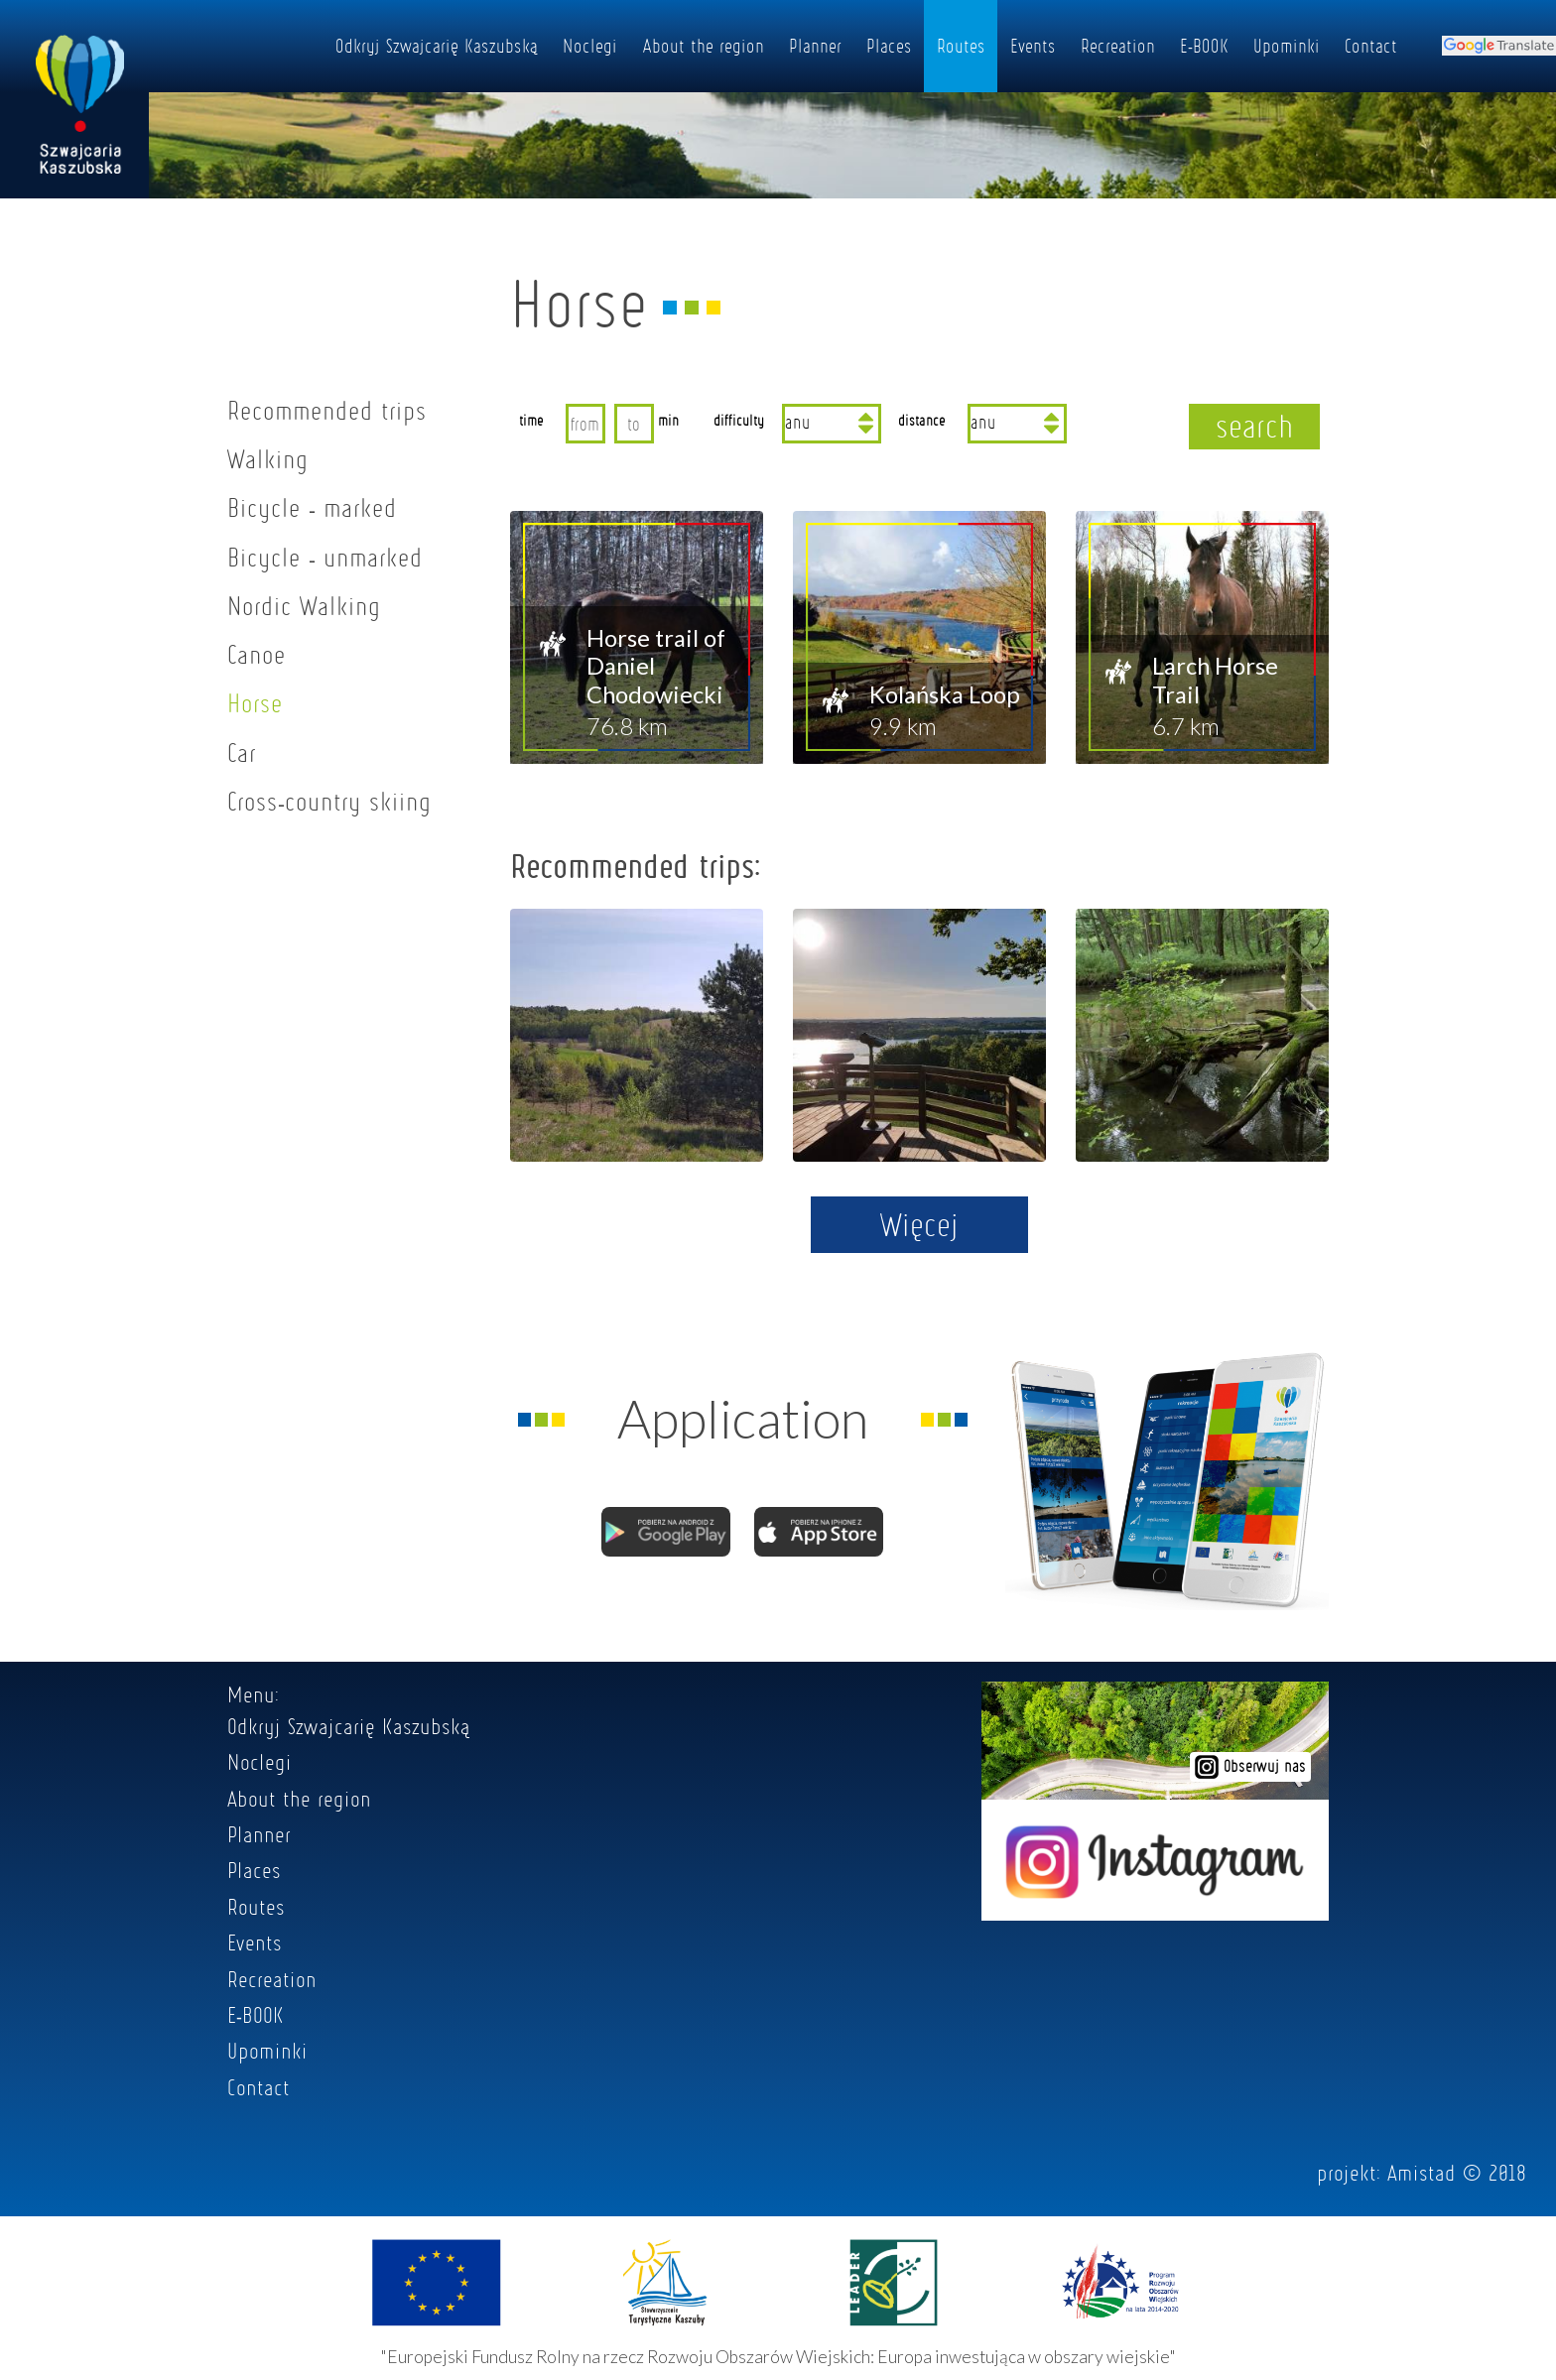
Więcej (919, 1224)
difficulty (738, 420)
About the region (703, 46)
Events (1033, 46)
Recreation (1118, 46)
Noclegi (590, 46)
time (531, 420)
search (1255, 425)
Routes (961, 46)
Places (889, 46)
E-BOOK (1204, 46)
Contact (1371, 46)
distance (922, 420)
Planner (815, 46)
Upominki (1286, 46)
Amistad (1421, 2173)
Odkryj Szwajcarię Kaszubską (436, 46)
